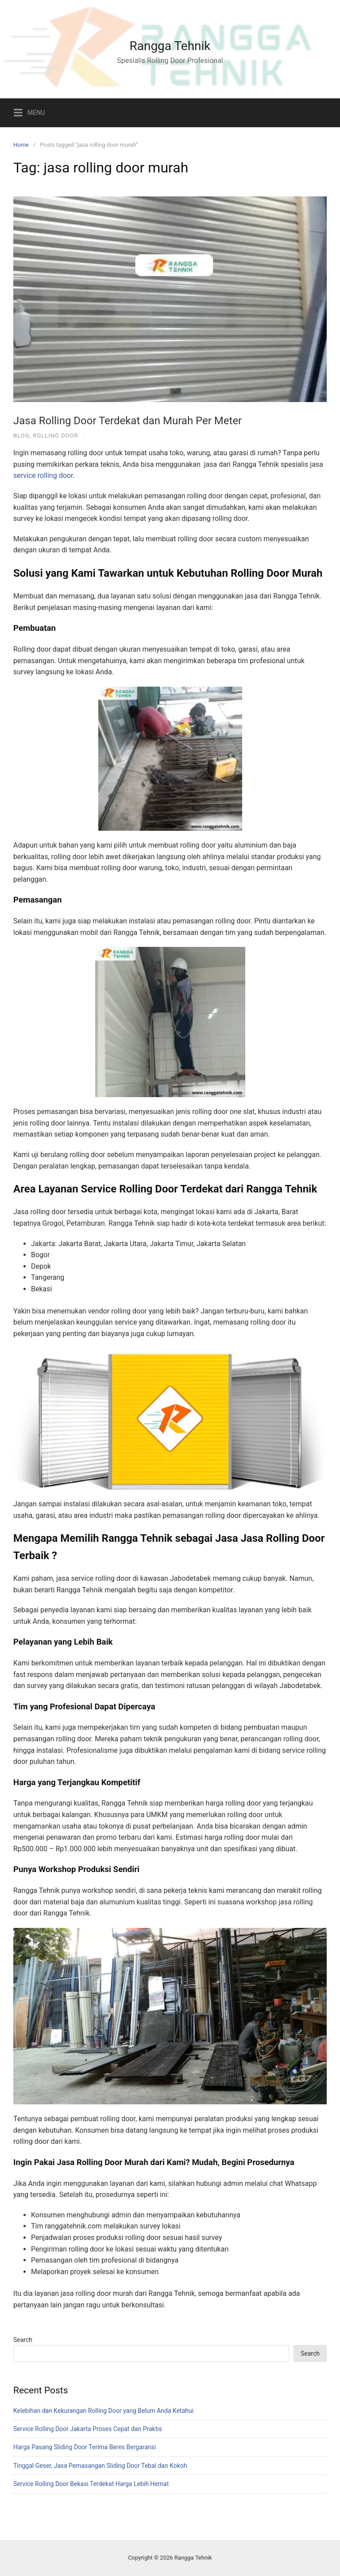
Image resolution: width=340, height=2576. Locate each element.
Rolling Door (55, 435)
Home (21, 144)
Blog (21, 435)
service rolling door (43, 475)
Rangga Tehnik (169, 46)
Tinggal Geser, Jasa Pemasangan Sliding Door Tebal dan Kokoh (100, 2465)
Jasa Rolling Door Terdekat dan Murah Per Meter (127, 420)
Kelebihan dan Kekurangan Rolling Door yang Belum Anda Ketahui (103, 2410)
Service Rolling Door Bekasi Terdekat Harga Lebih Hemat (91, 2483)
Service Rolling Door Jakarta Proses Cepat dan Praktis (87, 2428)
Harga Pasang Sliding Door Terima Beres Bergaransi (84, 2447)
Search (22, 2339)
